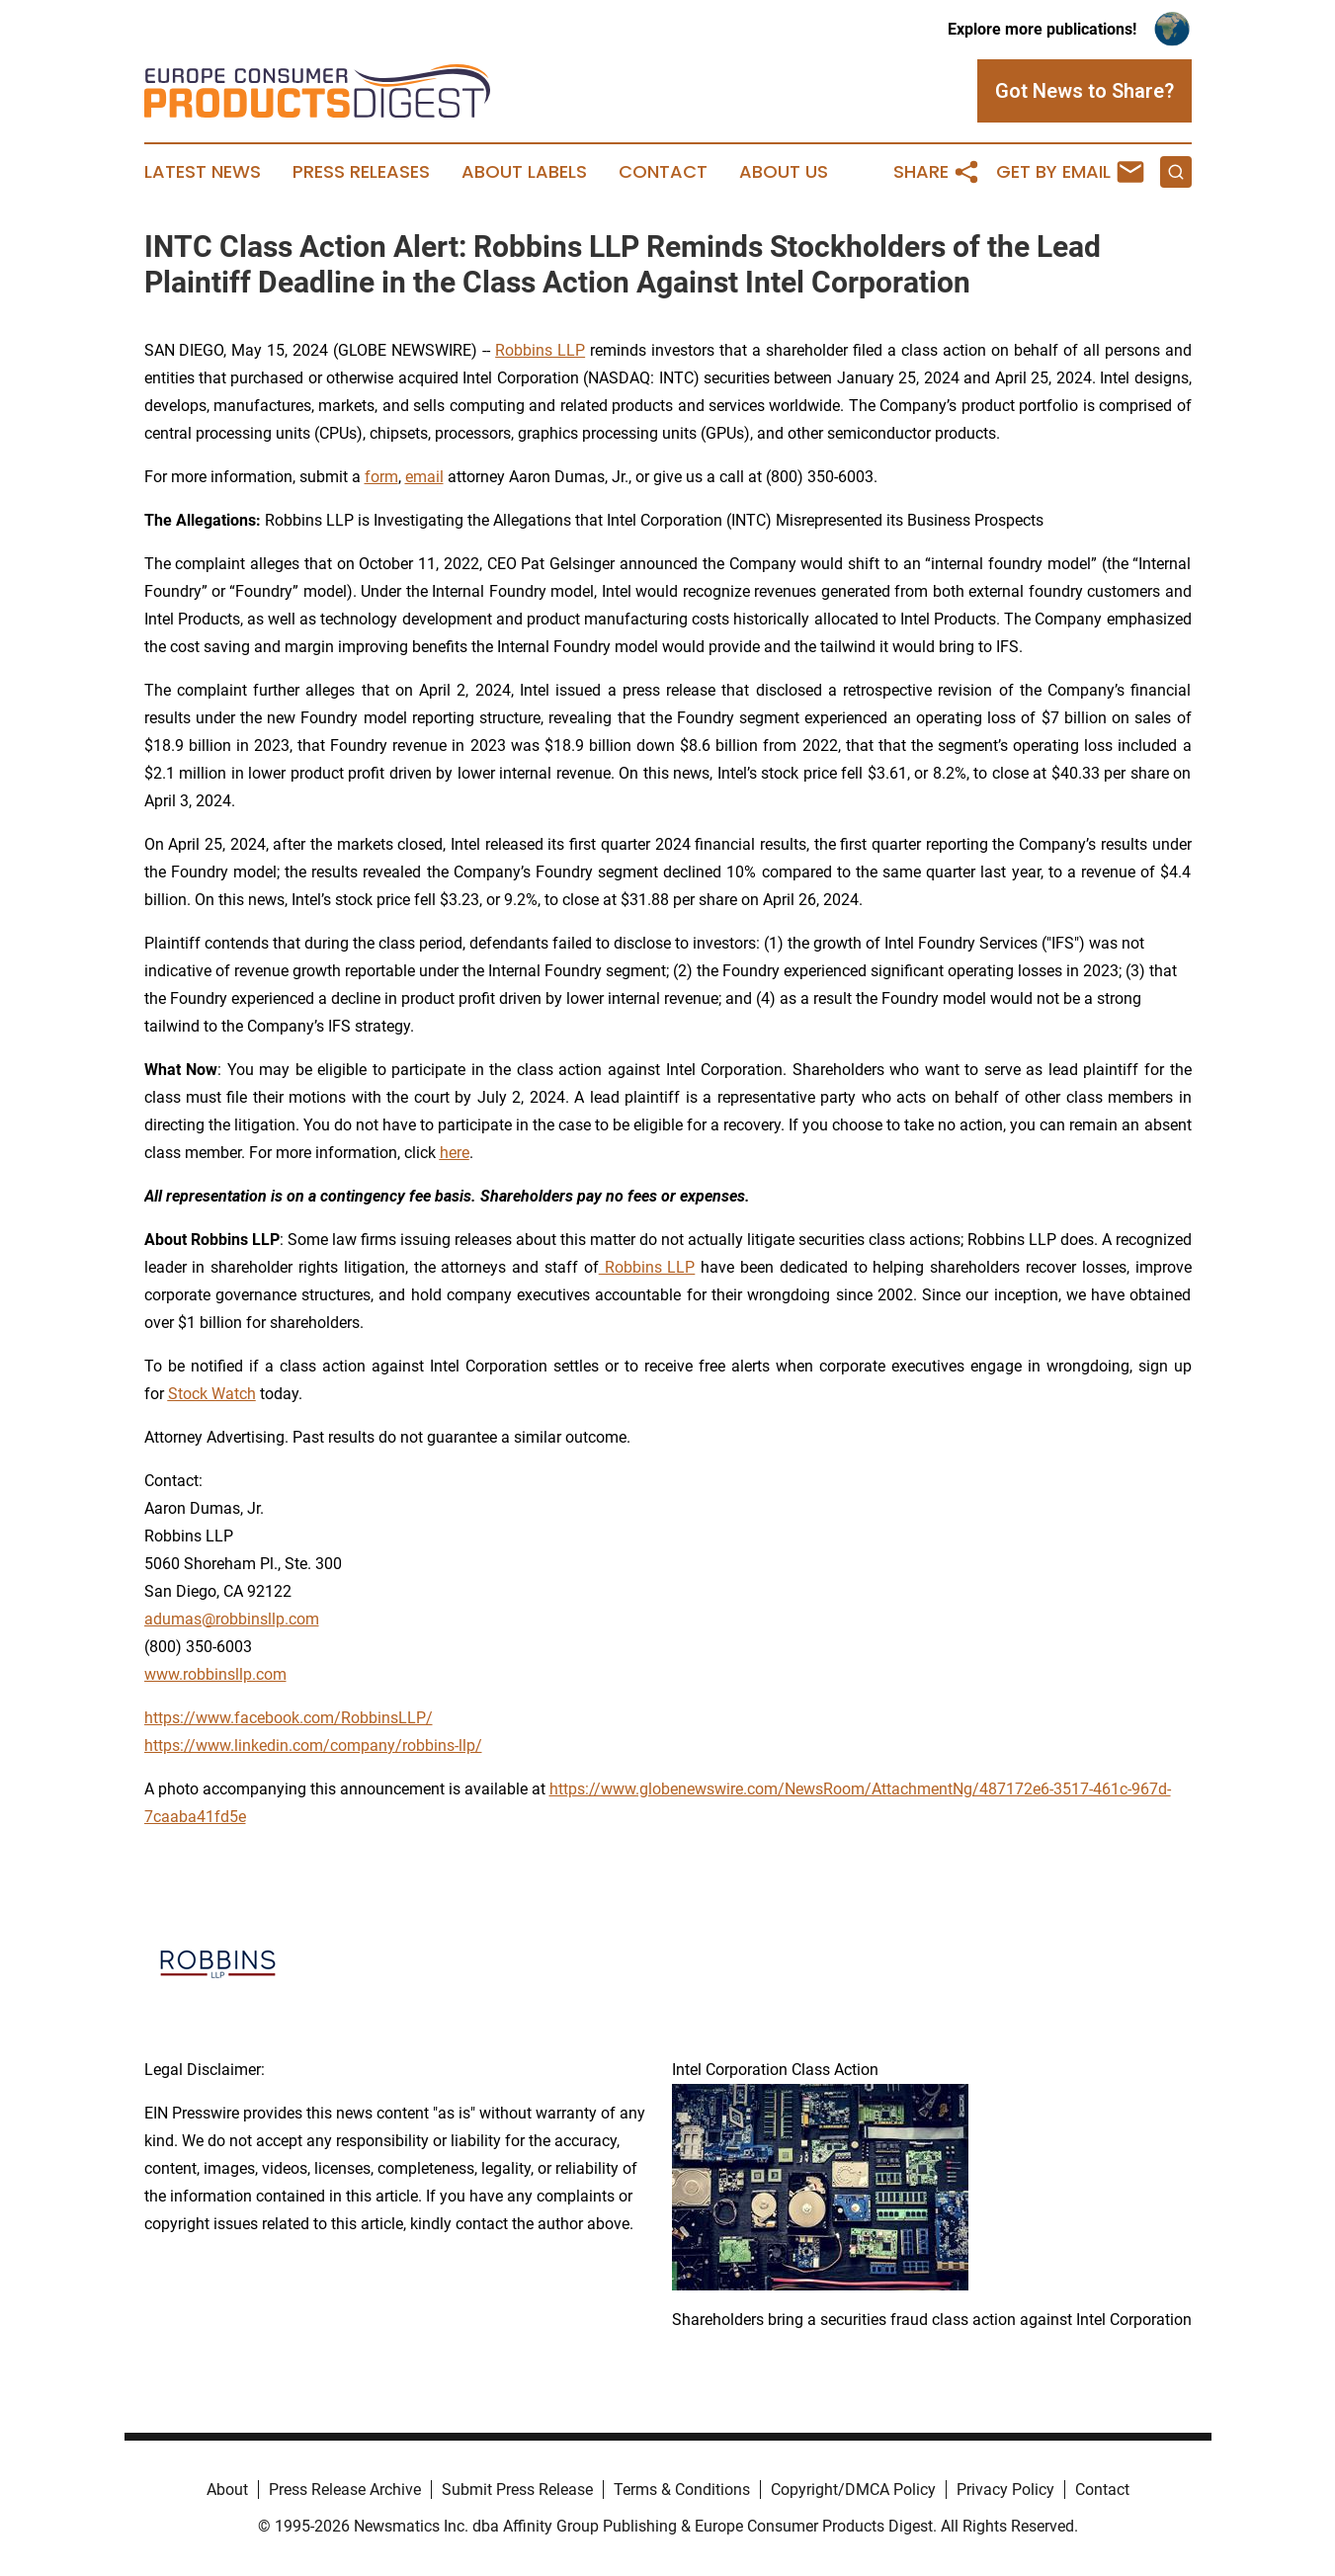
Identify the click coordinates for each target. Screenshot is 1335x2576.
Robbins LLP (540, 350)
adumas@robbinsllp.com (231, 1619)
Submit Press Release (517, 2489)
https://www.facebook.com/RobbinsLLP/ (288, 1717)
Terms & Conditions (682, 2489)
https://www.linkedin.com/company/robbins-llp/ (313, 1745)
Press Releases (361, 172)
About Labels (524, 172)
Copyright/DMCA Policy (853, 2489)
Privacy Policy (1005, 2489)
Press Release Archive (345, 2489)
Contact (663, 172)
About (227, 2489)
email (424, 476)
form (381, 476)
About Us (783, 172)
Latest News (202, 172)
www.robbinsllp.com (215, 1674)
